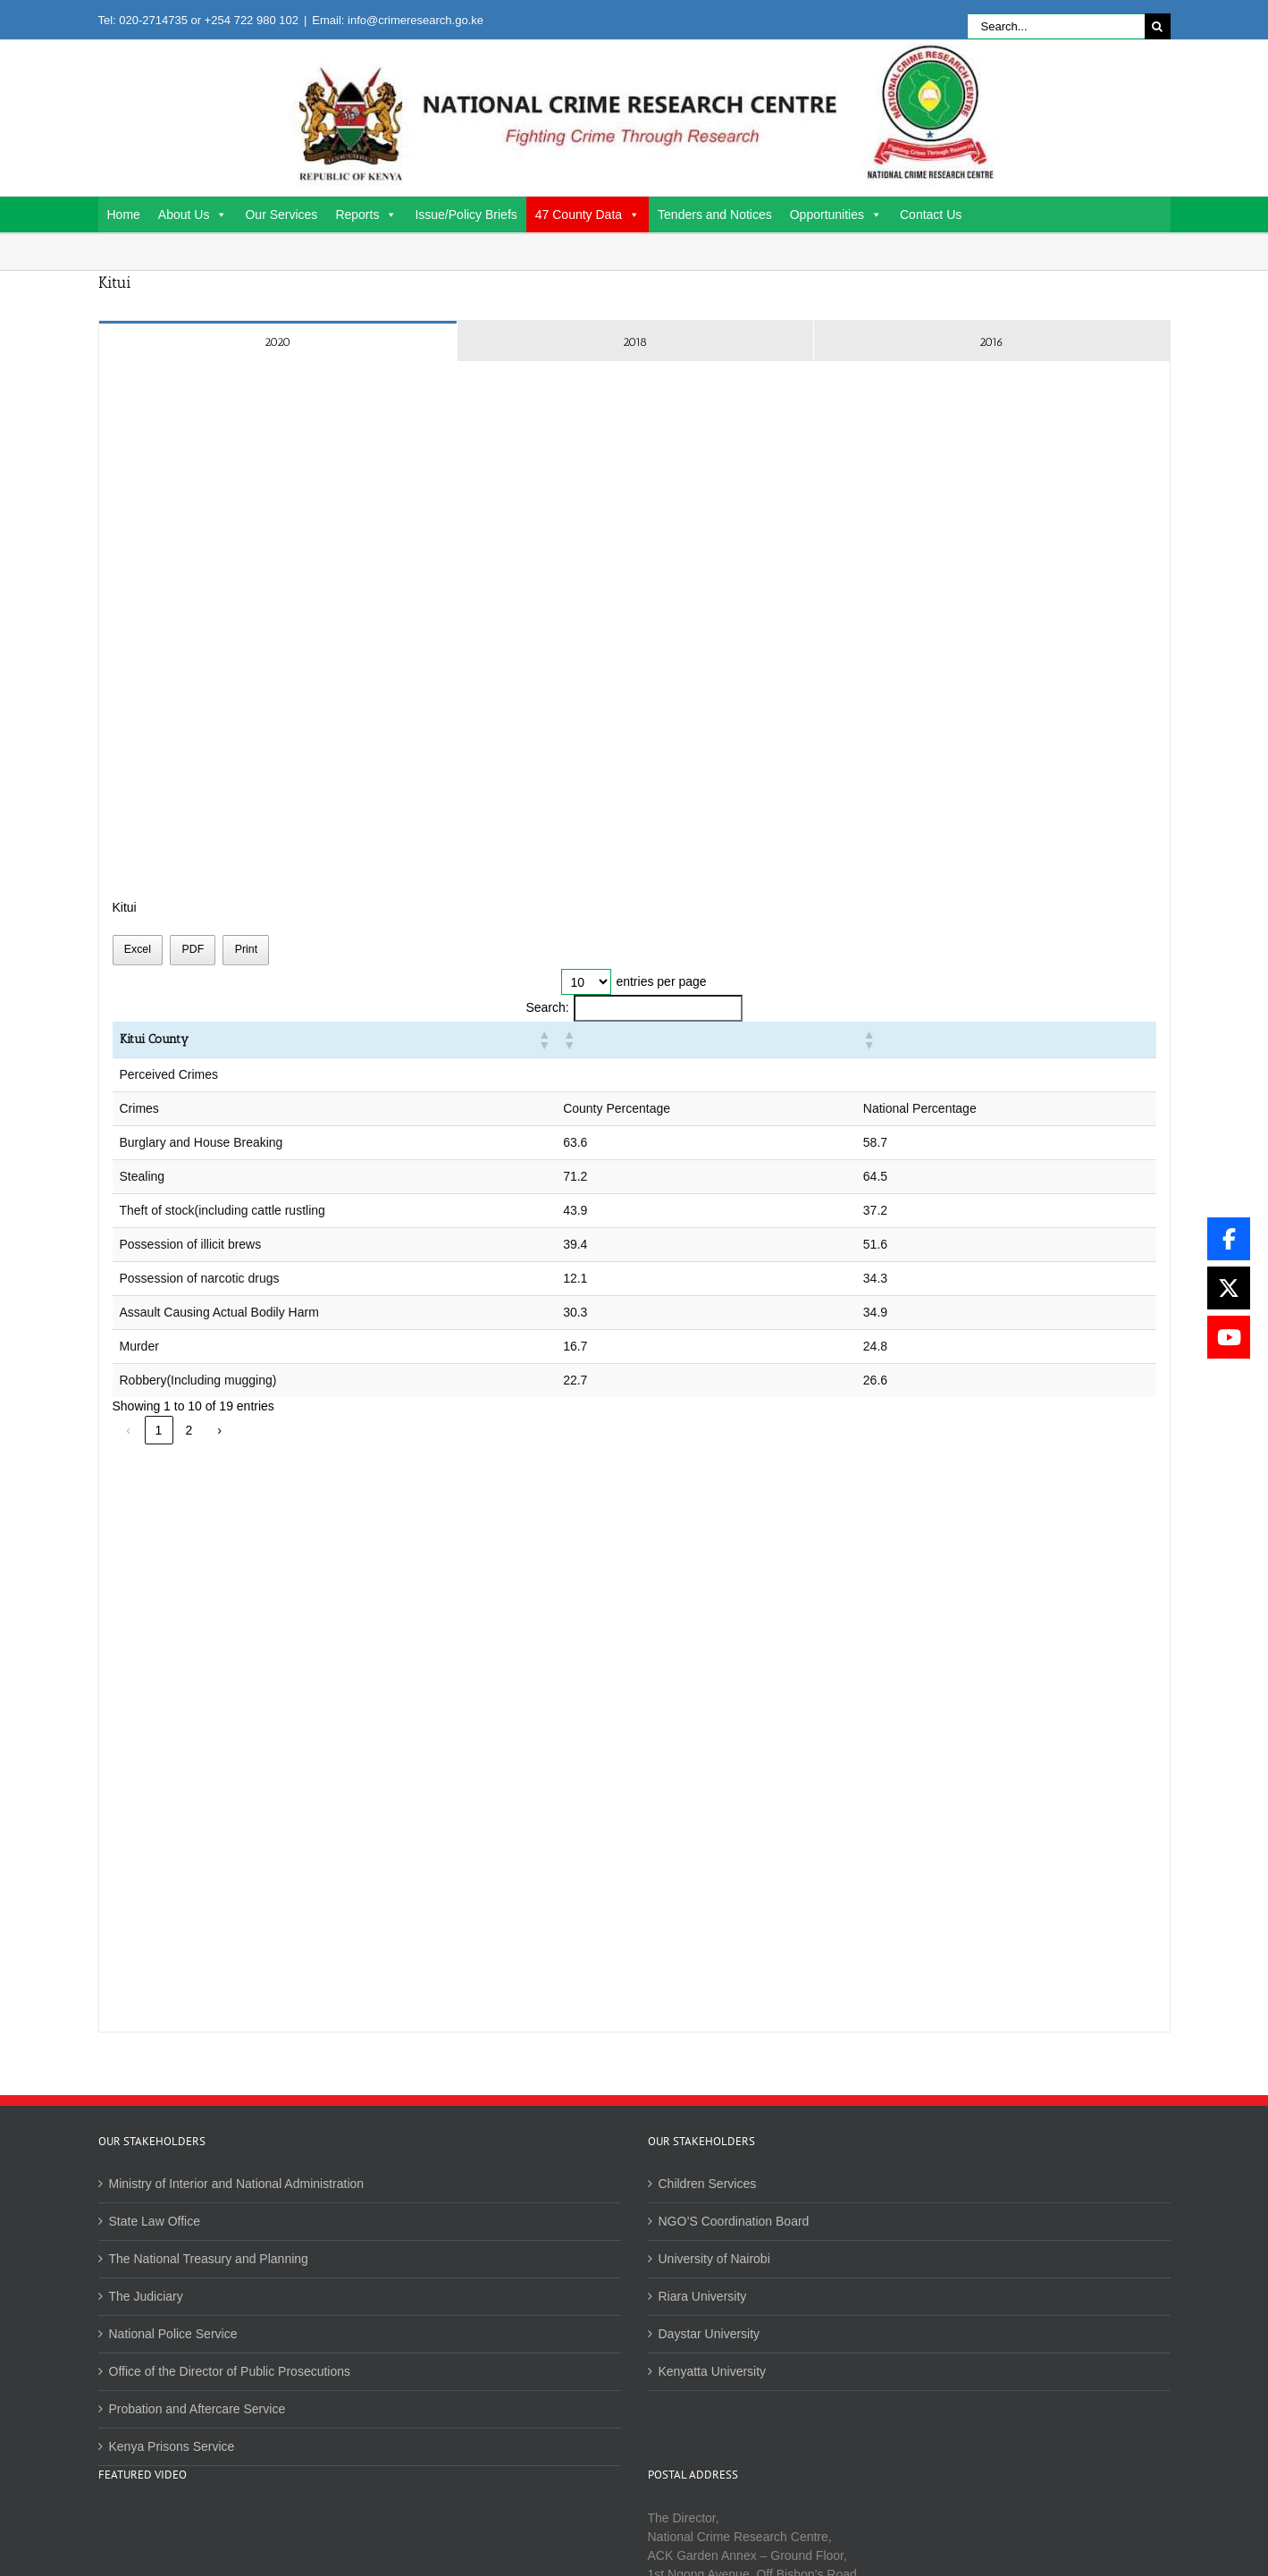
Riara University (703, 2296)
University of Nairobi (714, 2259)
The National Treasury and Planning (208, 2259)
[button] (799, 1039)
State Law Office (154, 2221)
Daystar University (709, 2334)
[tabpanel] (634, 1197)
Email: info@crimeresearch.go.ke (397, 20)
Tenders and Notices (715, 214)
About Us (193, 214)
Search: (546, 1007)
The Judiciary (146, 2296)
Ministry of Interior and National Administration (237, 2183)
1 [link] (159, 1430)
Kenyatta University (713, 2371)
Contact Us (930, 214)
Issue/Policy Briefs (465, 214)
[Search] (1158, 26)
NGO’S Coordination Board (734, 2221)
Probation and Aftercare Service (197, 2409)
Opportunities (836, 214)
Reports (366, 214)
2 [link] (189, 1430)
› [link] (219, 1430)
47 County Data (587, 214)
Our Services (281, 214)
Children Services (708, 2183)
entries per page (661, 981)
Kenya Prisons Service (172, 2446)
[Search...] (1056, 26)
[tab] (278, 341)
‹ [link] (128, 1430)
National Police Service (173, 2334)
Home (123, 214)
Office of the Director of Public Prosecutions (230, 2371)
